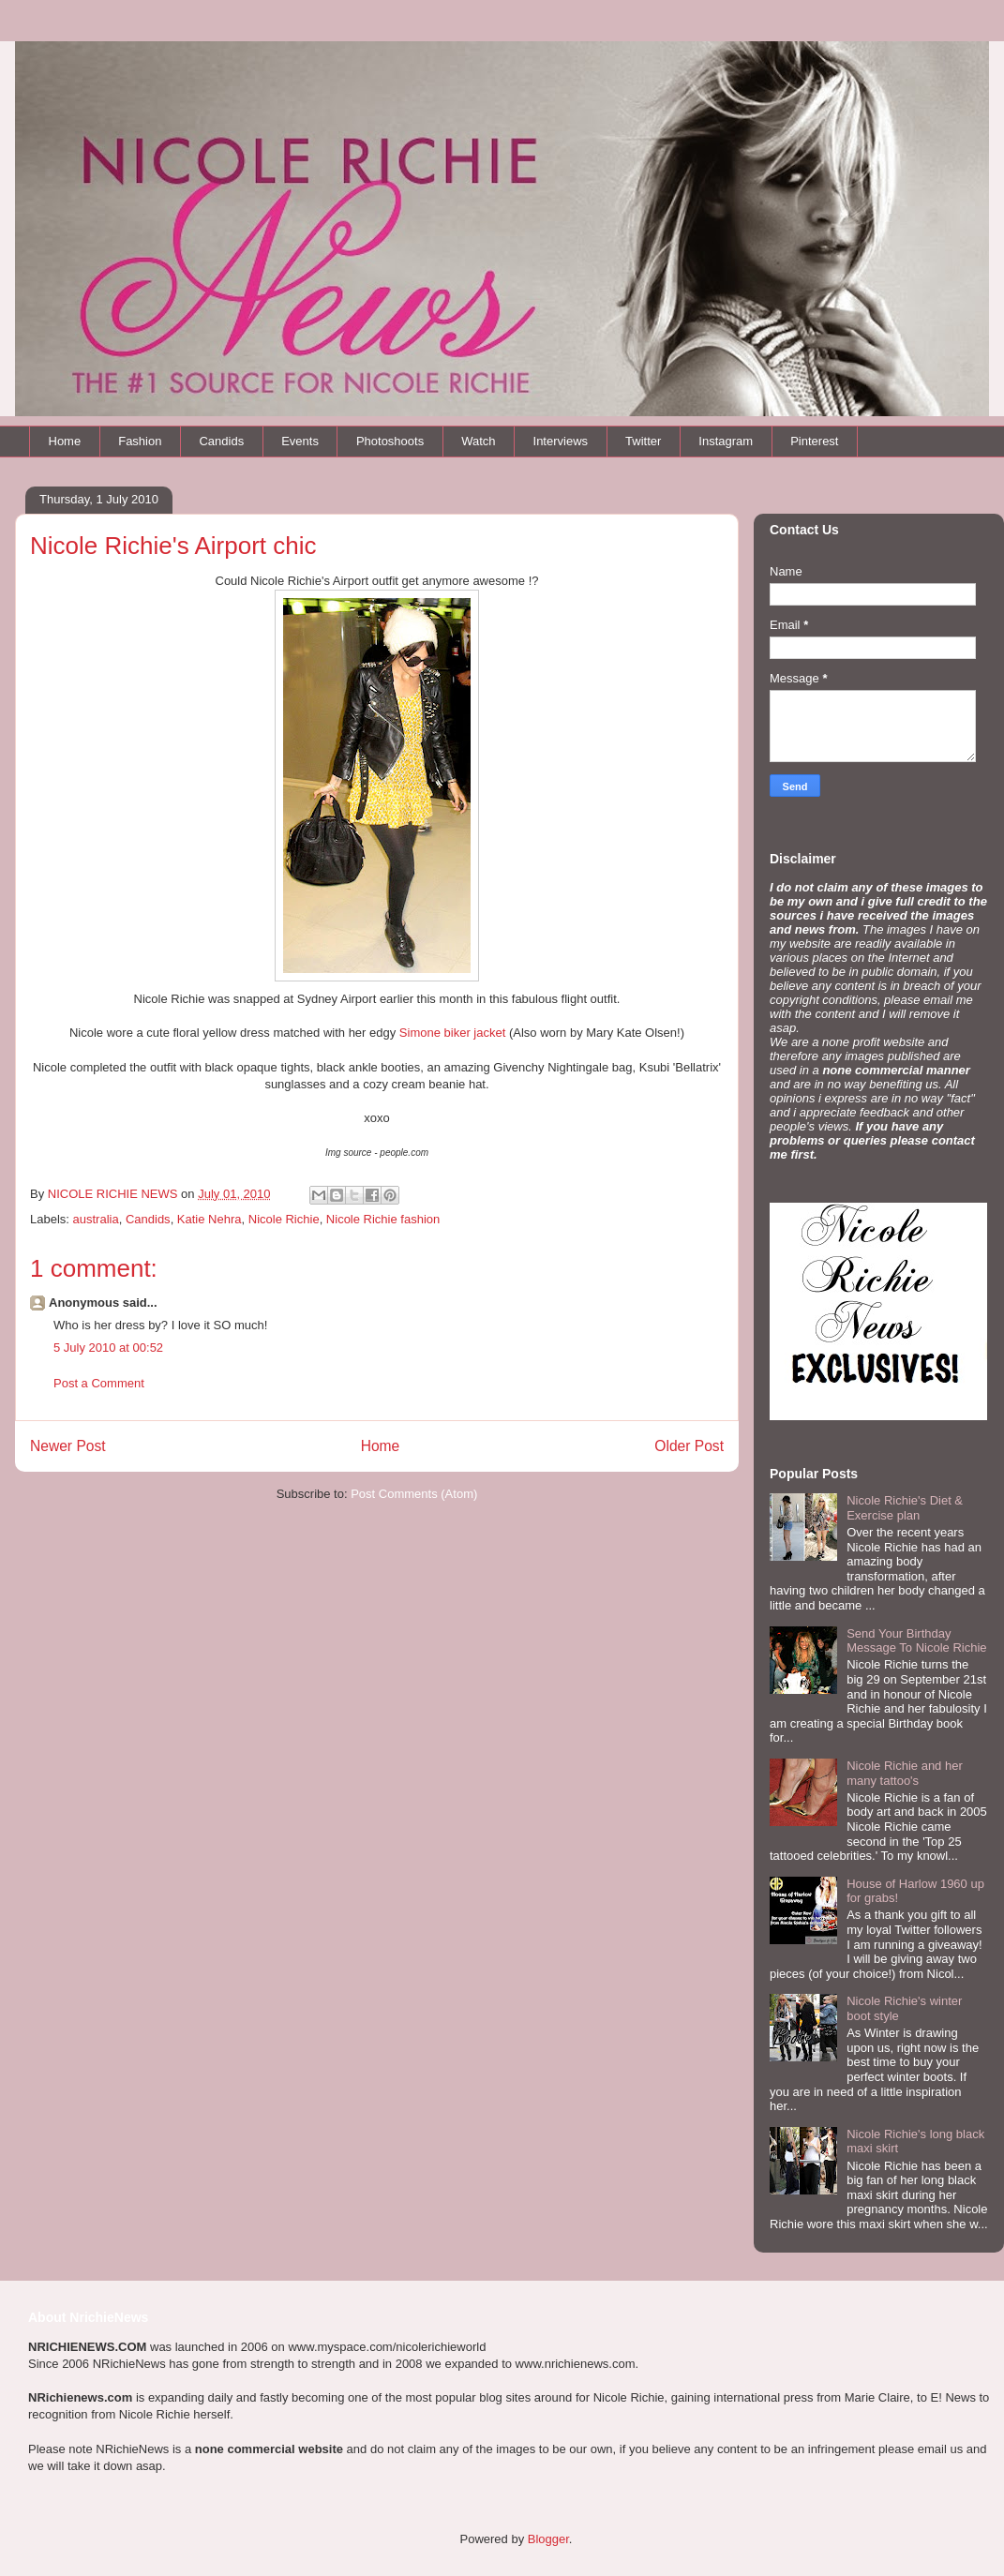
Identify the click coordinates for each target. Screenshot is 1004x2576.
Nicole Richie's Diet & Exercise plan (905, 1507)
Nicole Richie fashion (383, 1219)
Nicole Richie (284, 1219)
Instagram (725, 441)
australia (96, 1219)
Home (65, 441)
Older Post (689, 1446)
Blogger (548, 2539)
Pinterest (814, 441)
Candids (221, 441)
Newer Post (68, 1446)
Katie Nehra (209, 1219)
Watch (478, 441)
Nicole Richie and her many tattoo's (905, 1773)
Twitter (643, 441)
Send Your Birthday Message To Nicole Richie (916, 1640)
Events (300, 441)
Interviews (561, 441)
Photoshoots (390, 441)
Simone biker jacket (452, 1033)
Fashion (139, 441)
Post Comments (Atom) (414, 1494)
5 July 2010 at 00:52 (108, 1347)
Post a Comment (98, 1383)
